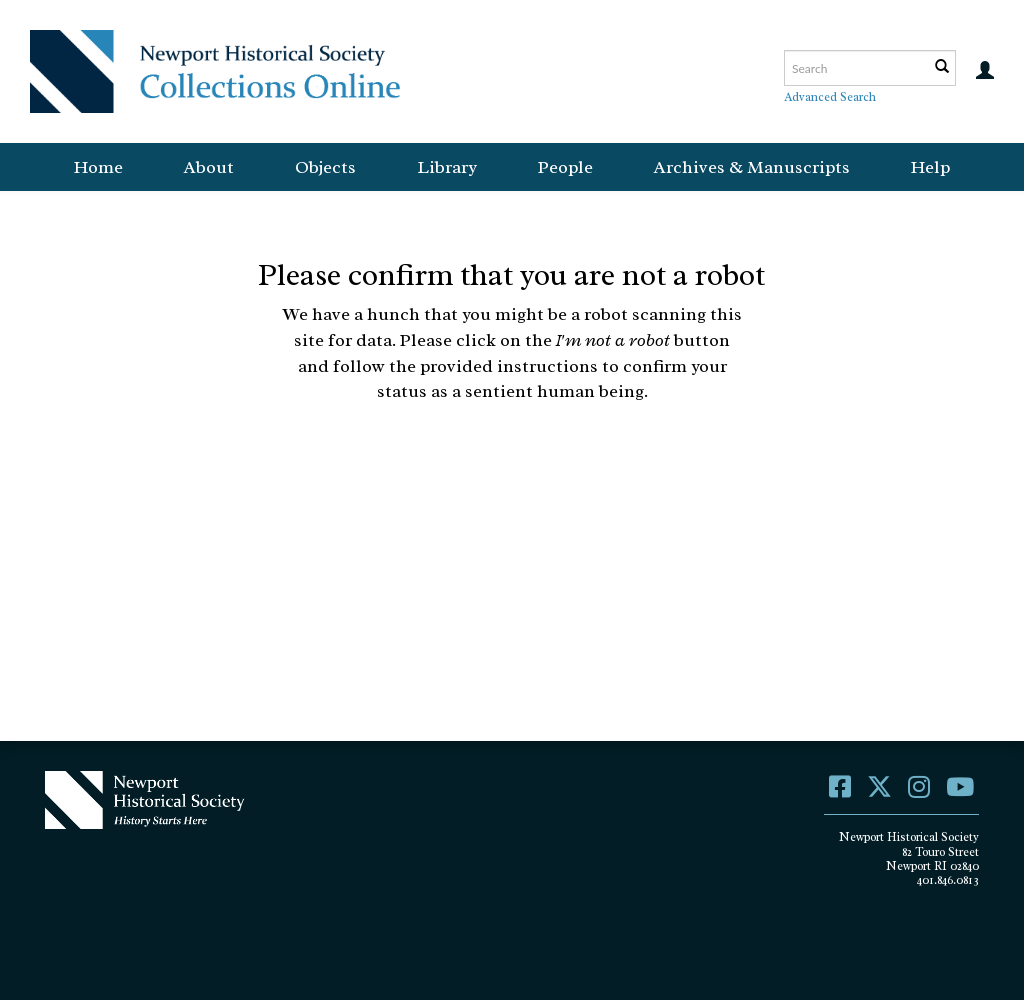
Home (98, 167)
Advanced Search (830, 97)
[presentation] (546, 468)
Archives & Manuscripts (752, 167)
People (565, 167)
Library (447, 167)
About (209, 167)
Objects (325, 167)
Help (930, 167)
